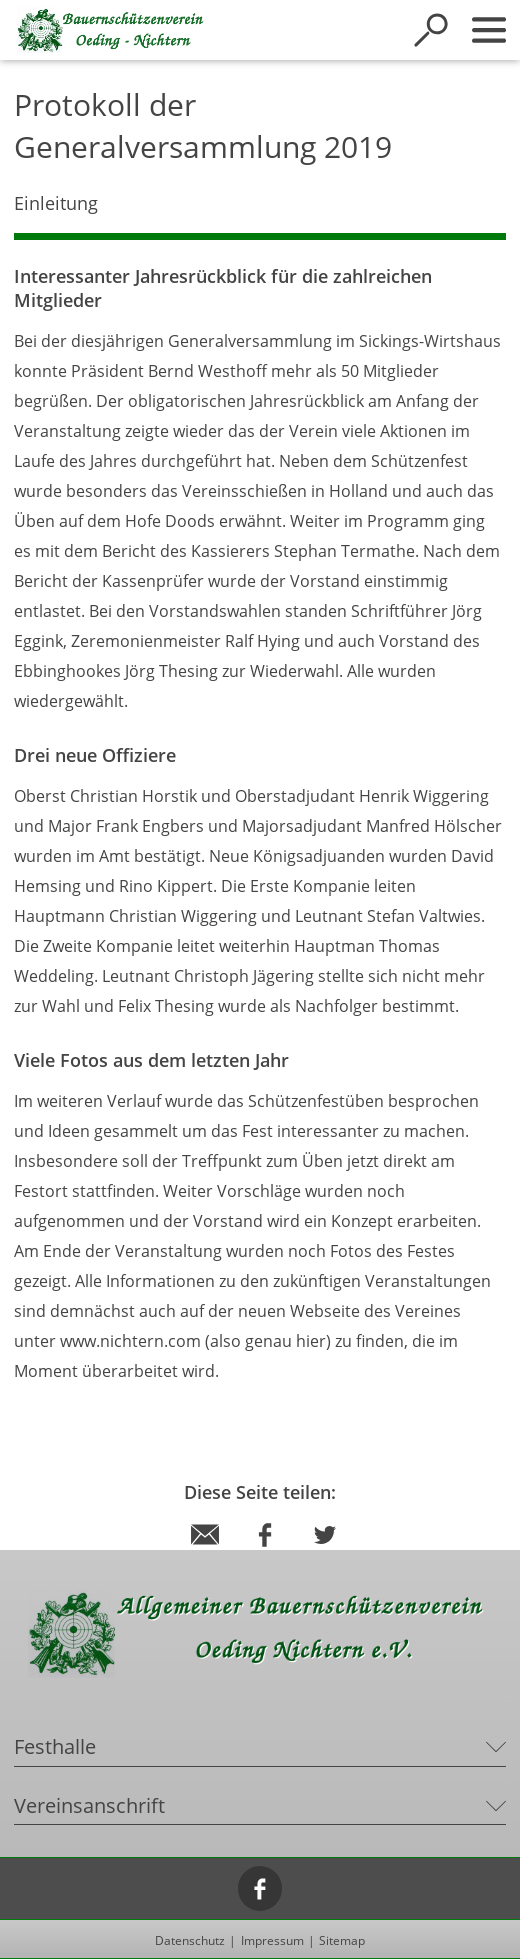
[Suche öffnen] (431, 30)
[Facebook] (260, 1888)
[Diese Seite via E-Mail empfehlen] (205, 1554)
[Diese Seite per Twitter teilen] (325, 1554)
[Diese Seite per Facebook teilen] (265, 1554)
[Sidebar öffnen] (489, 30)
